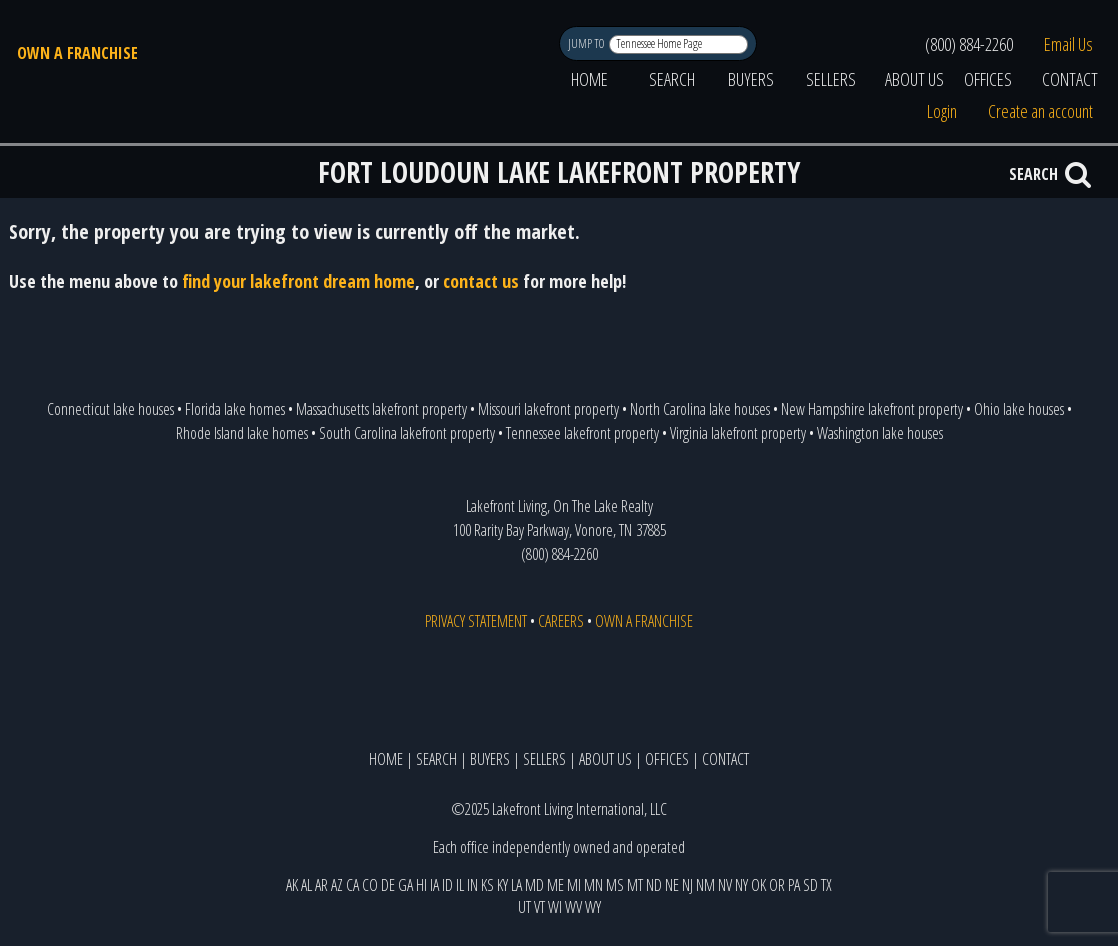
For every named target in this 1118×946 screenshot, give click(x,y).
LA (516, 885)
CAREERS (561, 621)
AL (306, 885)
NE (672, 885)
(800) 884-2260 (969, 44)
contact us (481, 281)
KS (487, 885)
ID (447, 885)
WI (555, 907)
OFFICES (988, 79)
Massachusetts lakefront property (381, 409)
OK (758, 885)
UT (524, 907)
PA (794, 885)
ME (555, 885)
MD (534, 885)
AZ (337, 885)
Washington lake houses (880, 433)
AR (321, 885)
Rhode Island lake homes (242, 433)
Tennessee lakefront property (582, 433)
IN (472, 885)
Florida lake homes (235, 409)
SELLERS (831, 79)
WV (573, 907)
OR (777, 885)
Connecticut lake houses (110, 409)
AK (292, 885)
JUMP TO (587, 43)
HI (421, 885)
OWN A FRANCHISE (77, 53)
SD (810, 885)
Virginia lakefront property (738, 433)
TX (826, 885)
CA (352, 885)
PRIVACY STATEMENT (476, 621)
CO (370, 885)
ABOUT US (914, 79)
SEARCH (672, 79)
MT (635, 885)
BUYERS (751, 79)
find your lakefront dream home (298, 281)
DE (388, 885)
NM (705, 885)
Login (942, 111)
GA (405, 885)
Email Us (1068, 44)
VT (539, 907)
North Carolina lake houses (700, 409)
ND (654, 885)
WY (593, 907)
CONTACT (1070, 79)
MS (615, 885)
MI (574, 885)
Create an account (1040, 111)
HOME (589, 79)
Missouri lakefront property (548, 409)
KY (502, 885)
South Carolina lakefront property (407, 433)
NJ (687, 885)
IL (460, 885)
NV (725, 885)
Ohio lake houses (1019, 409)
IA (434, 885)
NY (741, 885)
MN (593, 885)
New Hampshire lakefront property (872, 409)
